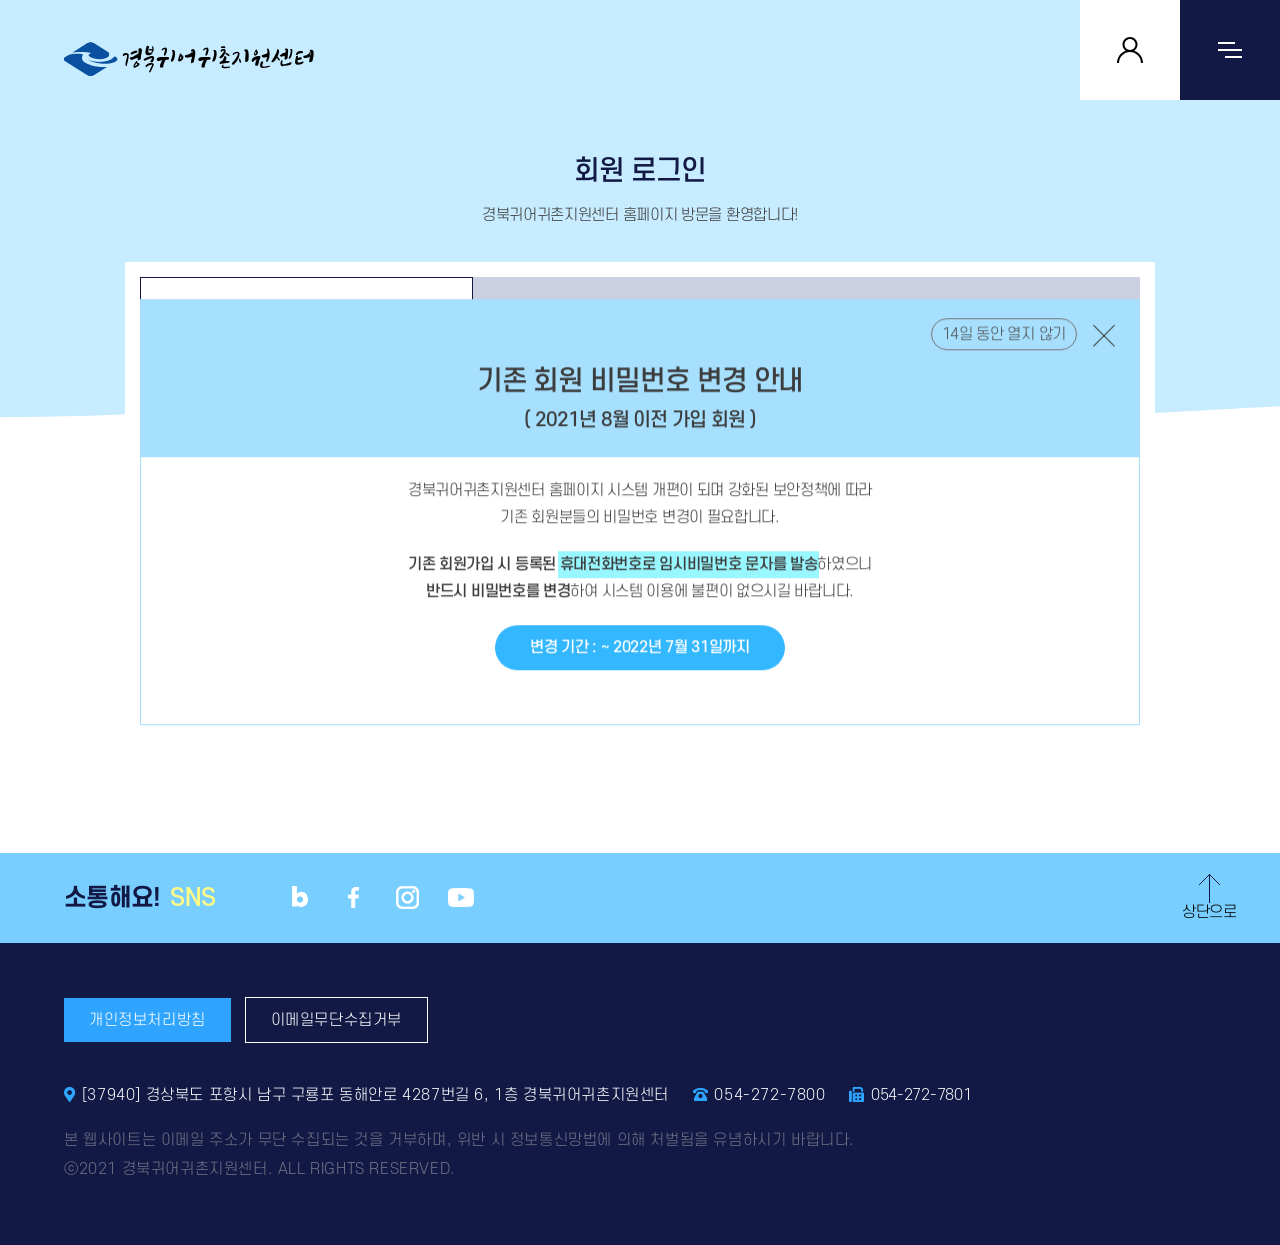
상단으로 (1209, 897)
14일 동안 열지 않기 (1004, 353)
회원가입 (973, 310)
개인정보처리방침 (147, 1020)
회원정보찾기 (640, 310)
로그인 (306, 310)
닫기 (1104, 354)
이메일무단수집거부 (336, 1020)
